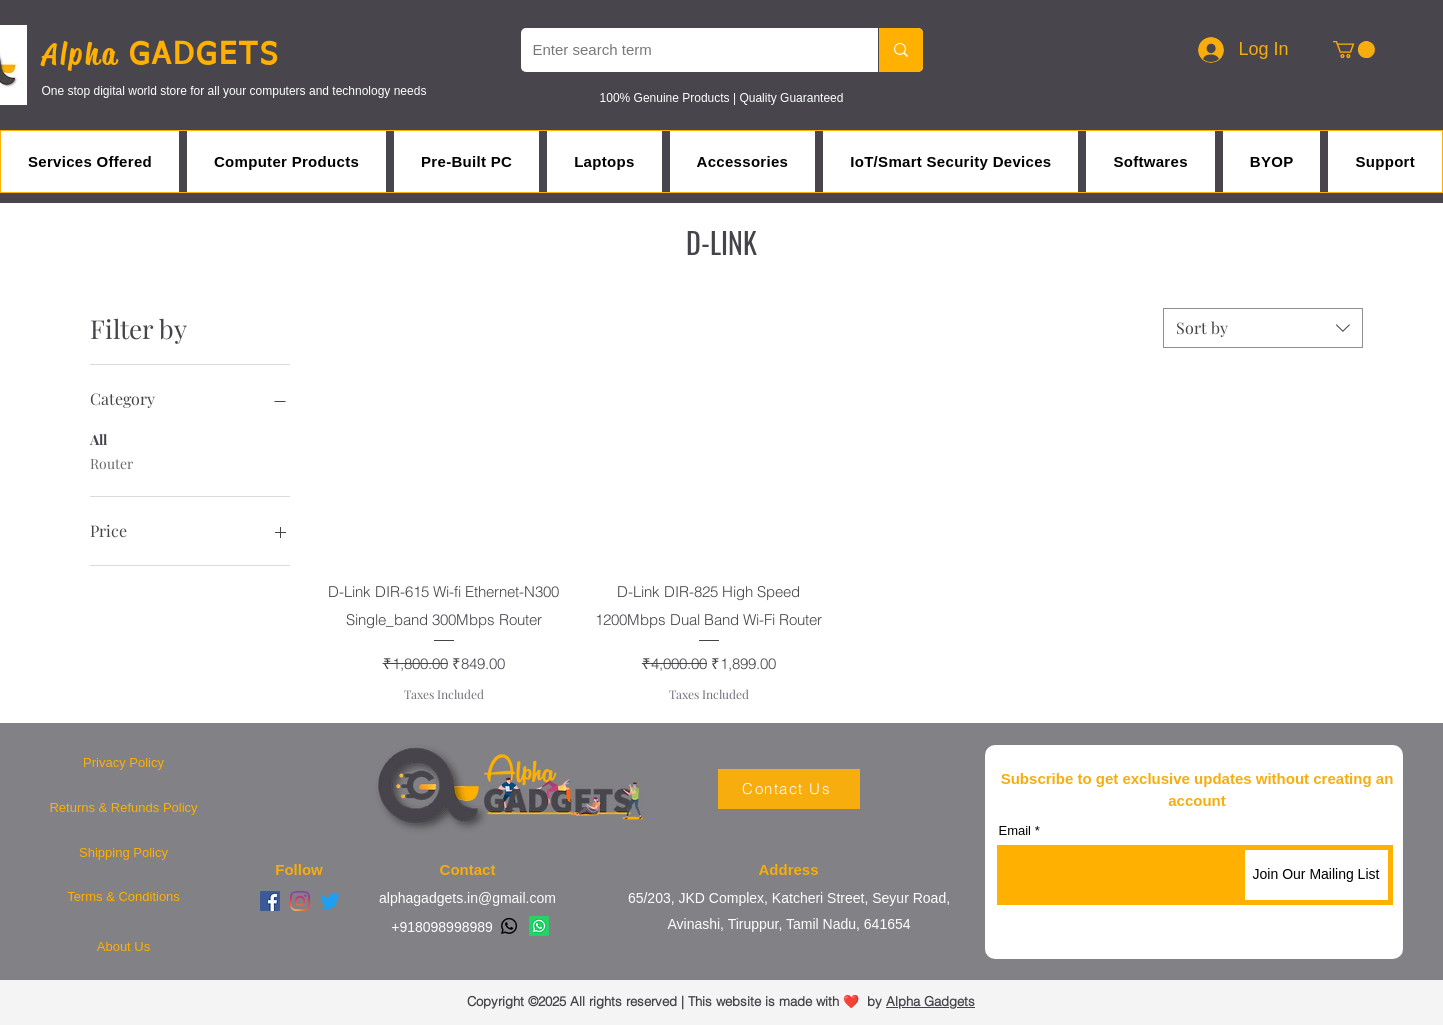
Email (1015, 830)
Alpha (85, 54)
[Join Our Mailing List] (1316, 875)
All (98, 438)
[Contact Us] (789, 789)
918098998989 (445, 927)
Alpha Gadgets (930, 1001)
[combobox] (1263, 328)
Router (111, 462)
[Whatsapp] (509, 926)
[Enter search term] (684, 50)
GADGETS (204, 56)
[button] (1354, 49)
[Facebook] (270, 901)
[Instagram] (300, 901)
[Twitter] (330, 901)
